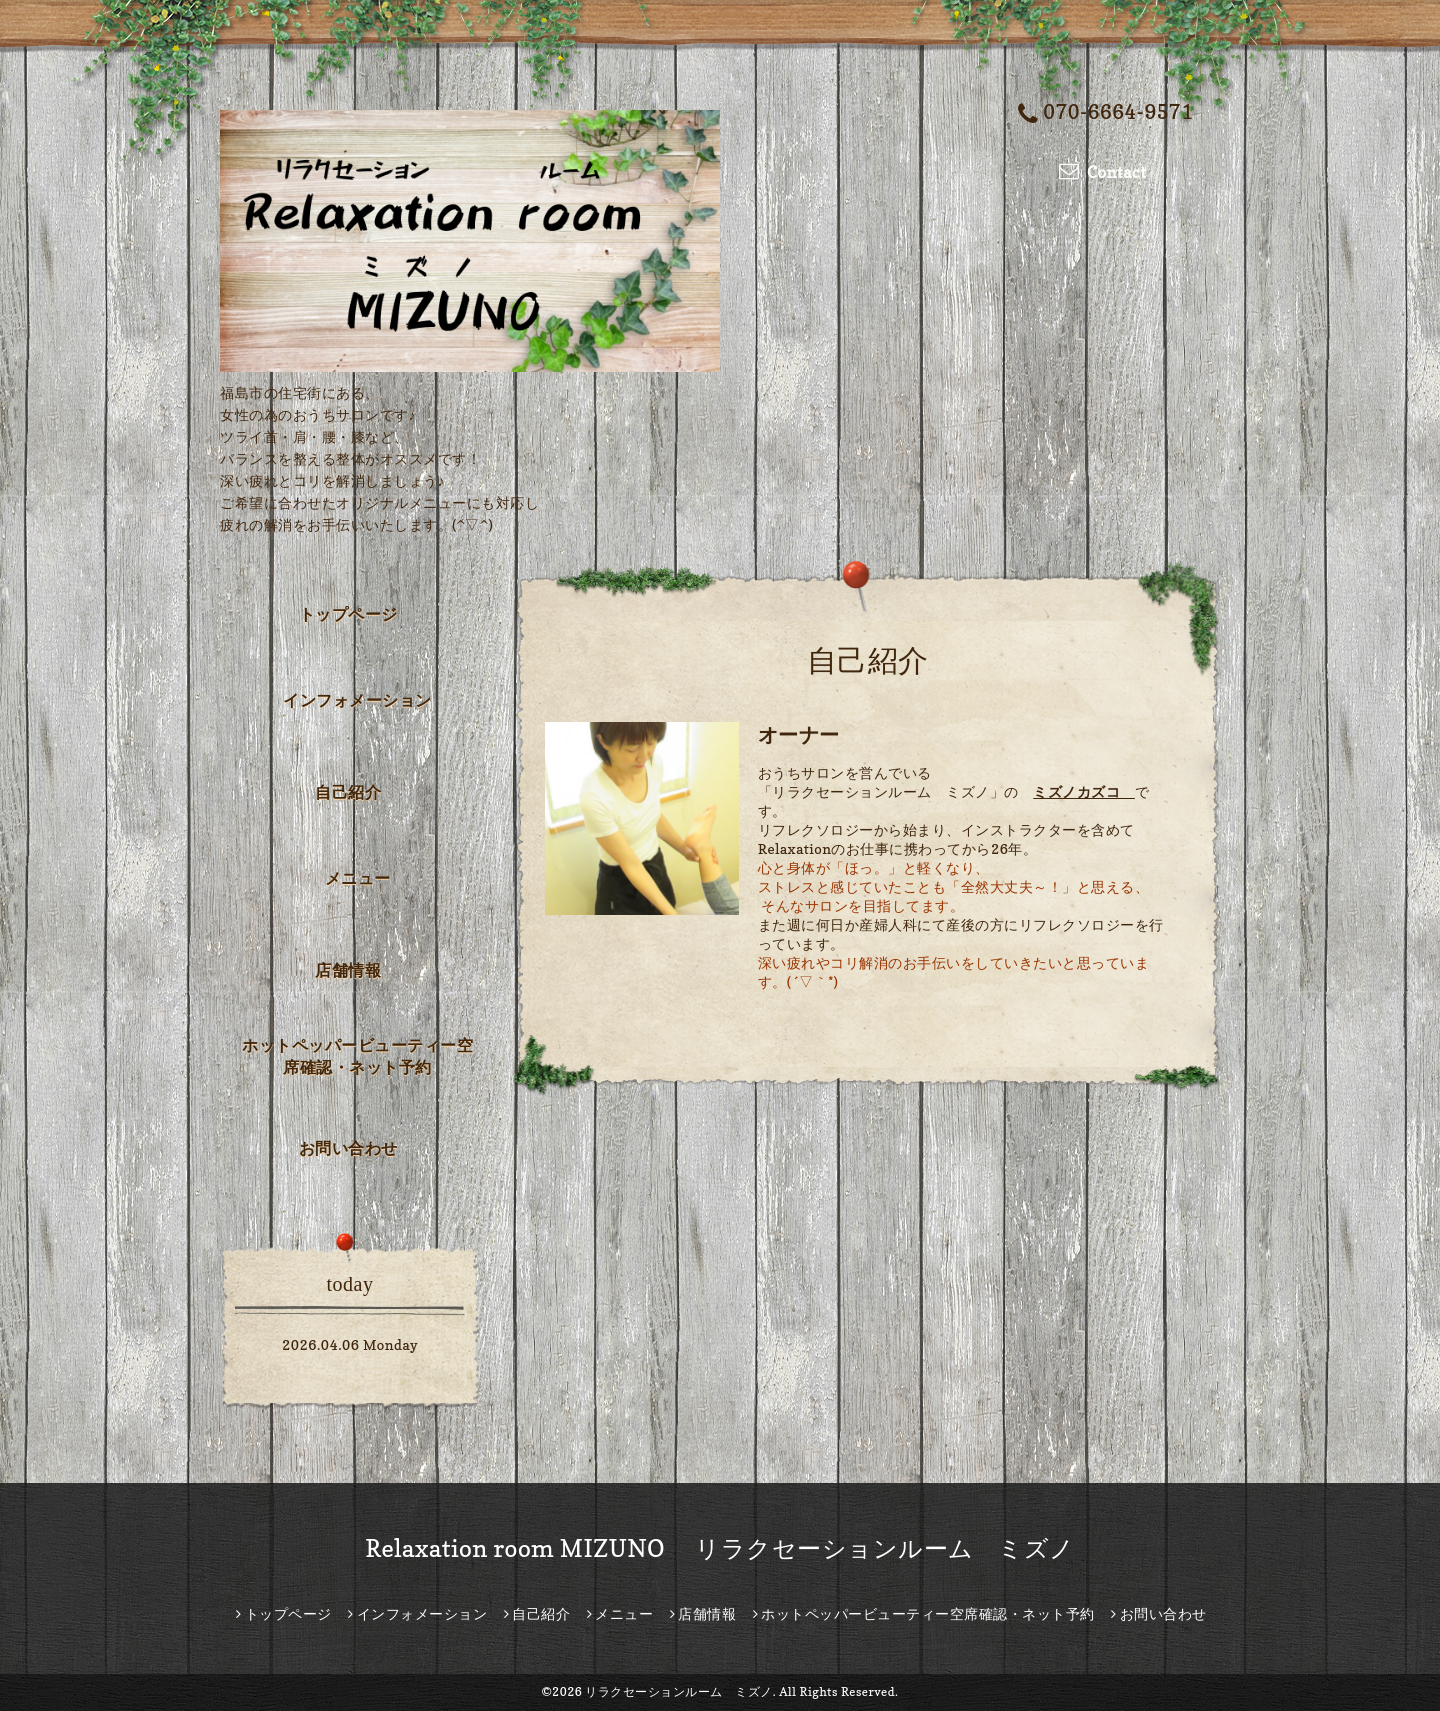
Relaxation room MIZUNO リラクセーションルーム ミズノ (720, 1548)
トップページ (348, 614)
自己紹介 (348, 792)
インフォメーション (357, 700)
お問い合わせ (348, 1148)
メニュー (358, 878)
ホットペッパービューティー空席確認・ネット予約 (357, 1056)
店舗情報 (348, 970)
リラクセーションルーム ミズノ (679, 1691)
